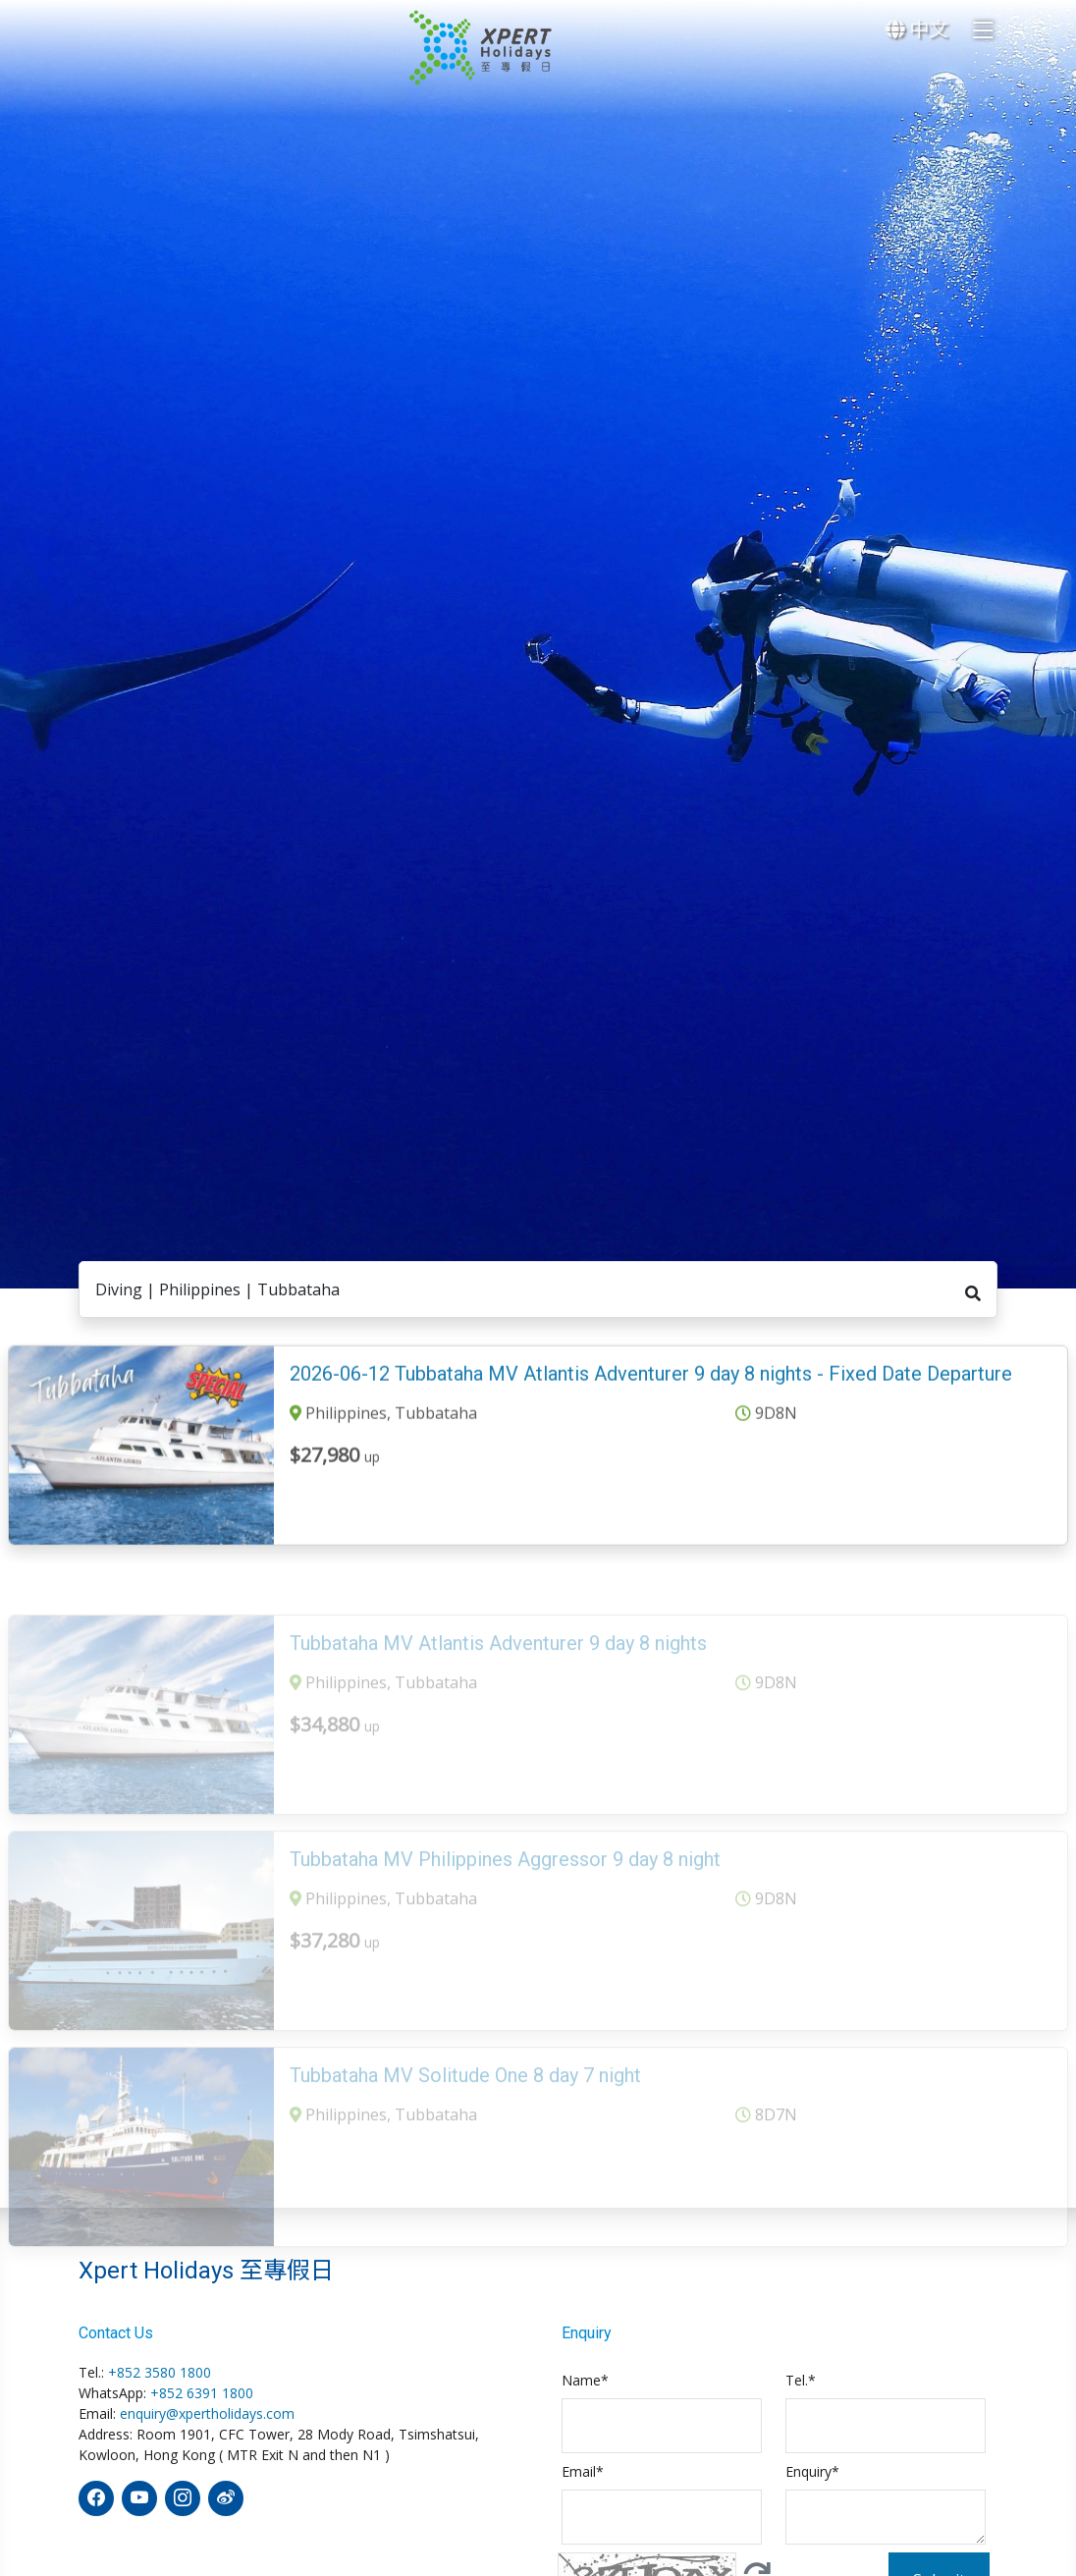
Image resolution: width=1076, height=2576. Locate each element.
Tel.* (800, 2380)
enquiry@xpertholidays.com (207, 2413)
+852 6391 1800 (201, 2393)
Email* (583, 2471)
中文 (917, 29)
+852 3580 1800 (159, 2372)
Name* (585, 2380)
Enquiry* (812, 2471)
